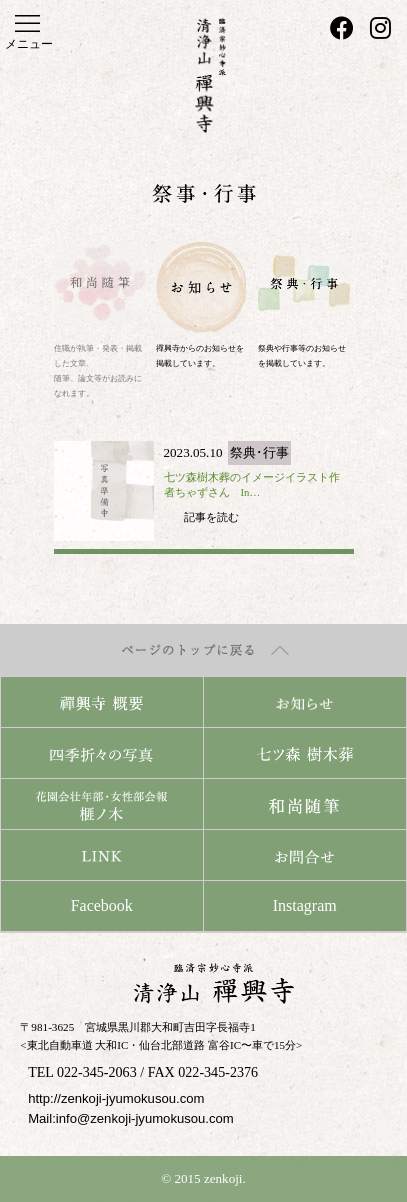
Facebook (102, 905)
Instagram (305, 905)
